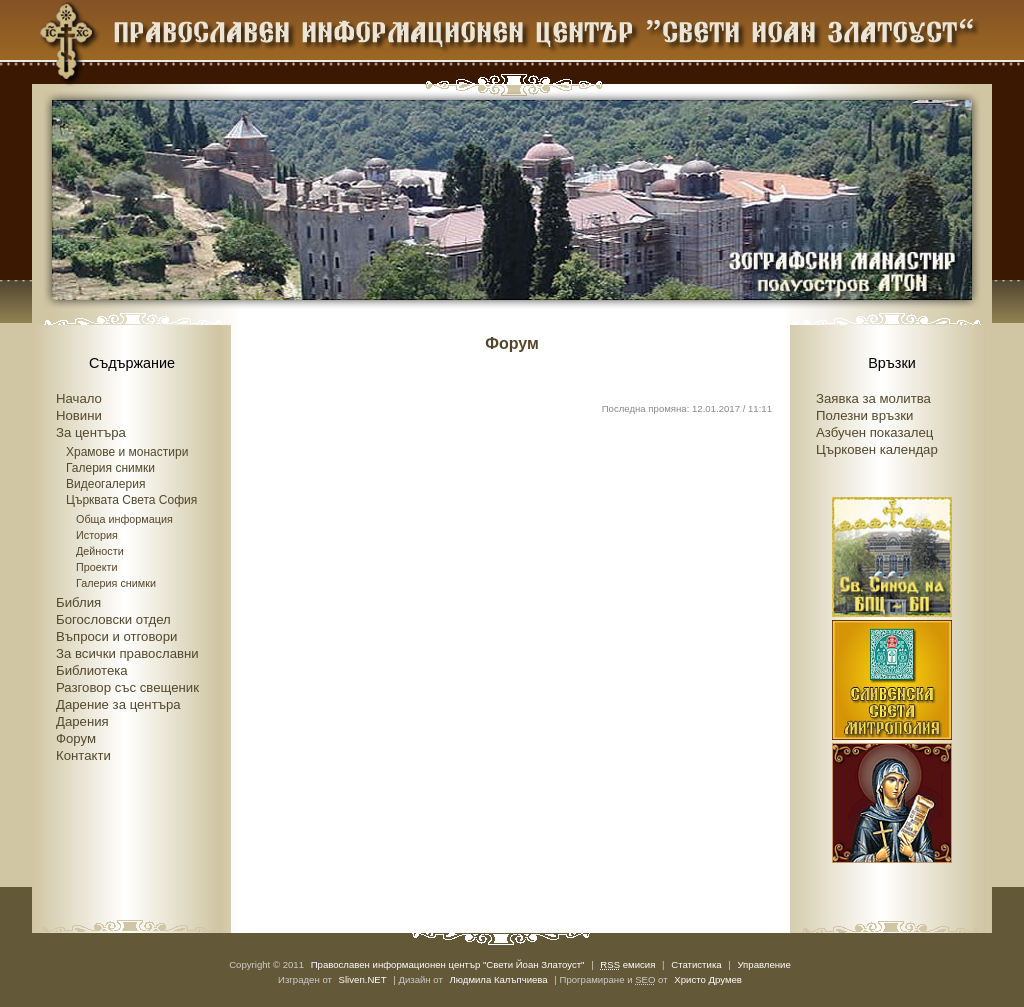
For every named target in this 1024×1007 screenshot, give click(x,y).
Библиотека (92, 670)
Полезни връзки (864, 415)
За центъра (91, 432)
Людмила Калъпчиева (499, 979)
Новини (79, 415)
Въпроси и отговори (116, 636)
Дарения (82, 721)
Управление (763, 964)
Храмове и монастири (127, 452)
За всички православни (127, 653)
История (97, 535)
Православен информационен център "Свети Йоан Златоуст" (448, 964)
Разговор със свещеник (127, 687)
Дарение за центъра (118, 704)
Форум (76, 738)
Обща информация (124, 519)
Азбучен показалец (874, 432)
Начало (79, 398)
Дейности (100, 551)
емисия (627, 964)
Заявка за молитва (873, 398)
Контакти (83, 755)
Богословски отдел (113, 619)
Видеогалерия (105, 484)
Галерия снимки (110, 468)
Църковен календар (877, 449)
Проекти (97, 567)
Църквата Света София (131, 500)
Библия (78, 602)
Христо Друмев (708, 979)
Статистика (696, 964)
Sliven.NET (363, 979)
